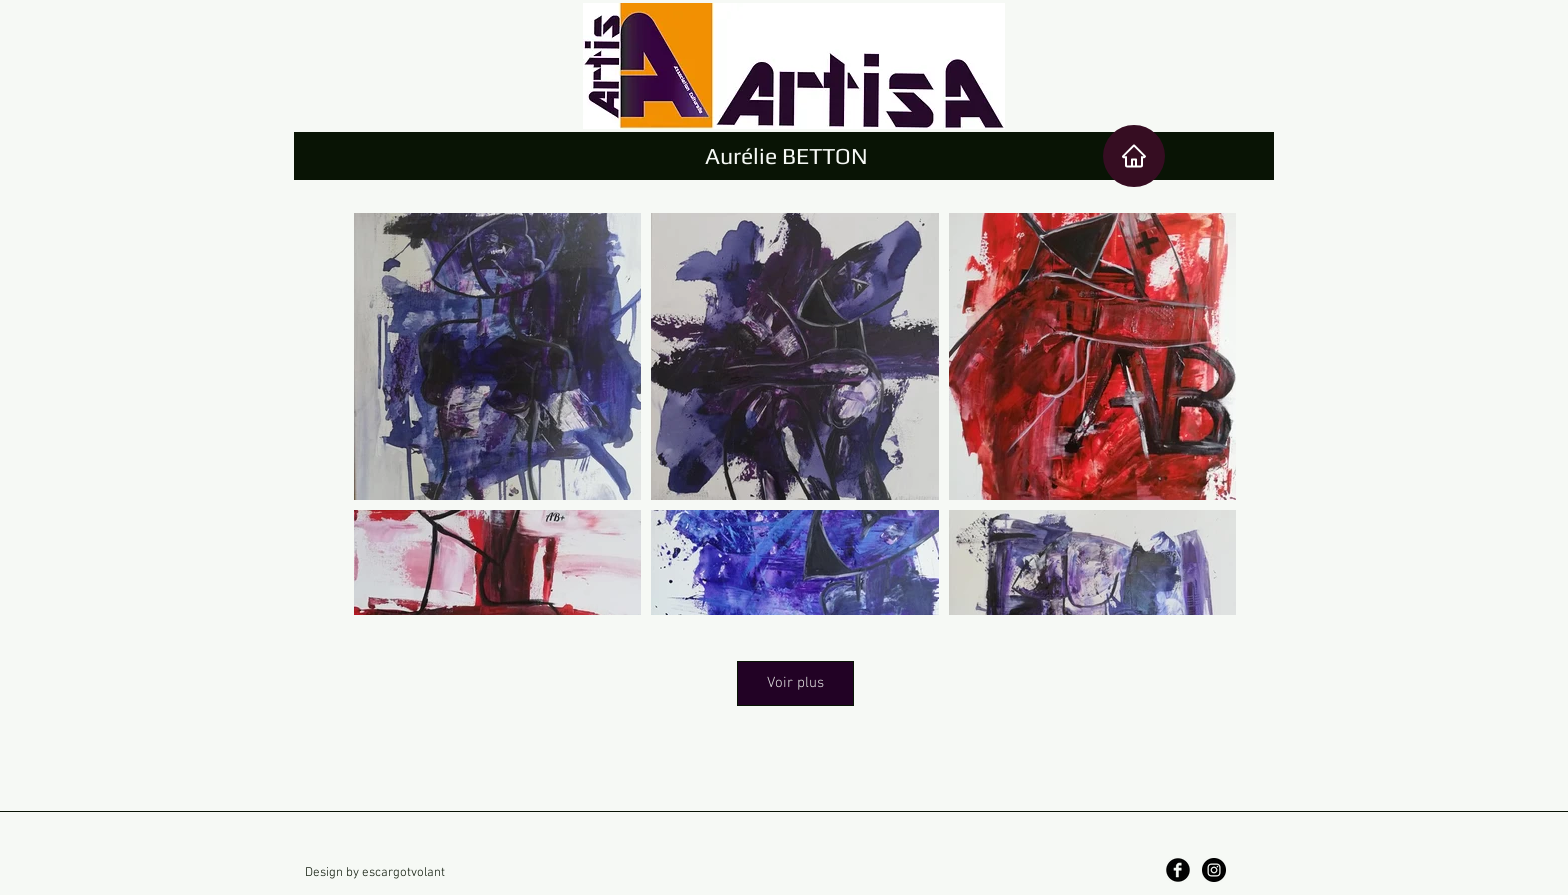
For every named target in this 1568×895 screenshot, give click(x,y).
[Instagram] (1214, 870)
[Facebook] (1178, 870)
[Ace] (1134, 156)
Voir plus (795, 683)
